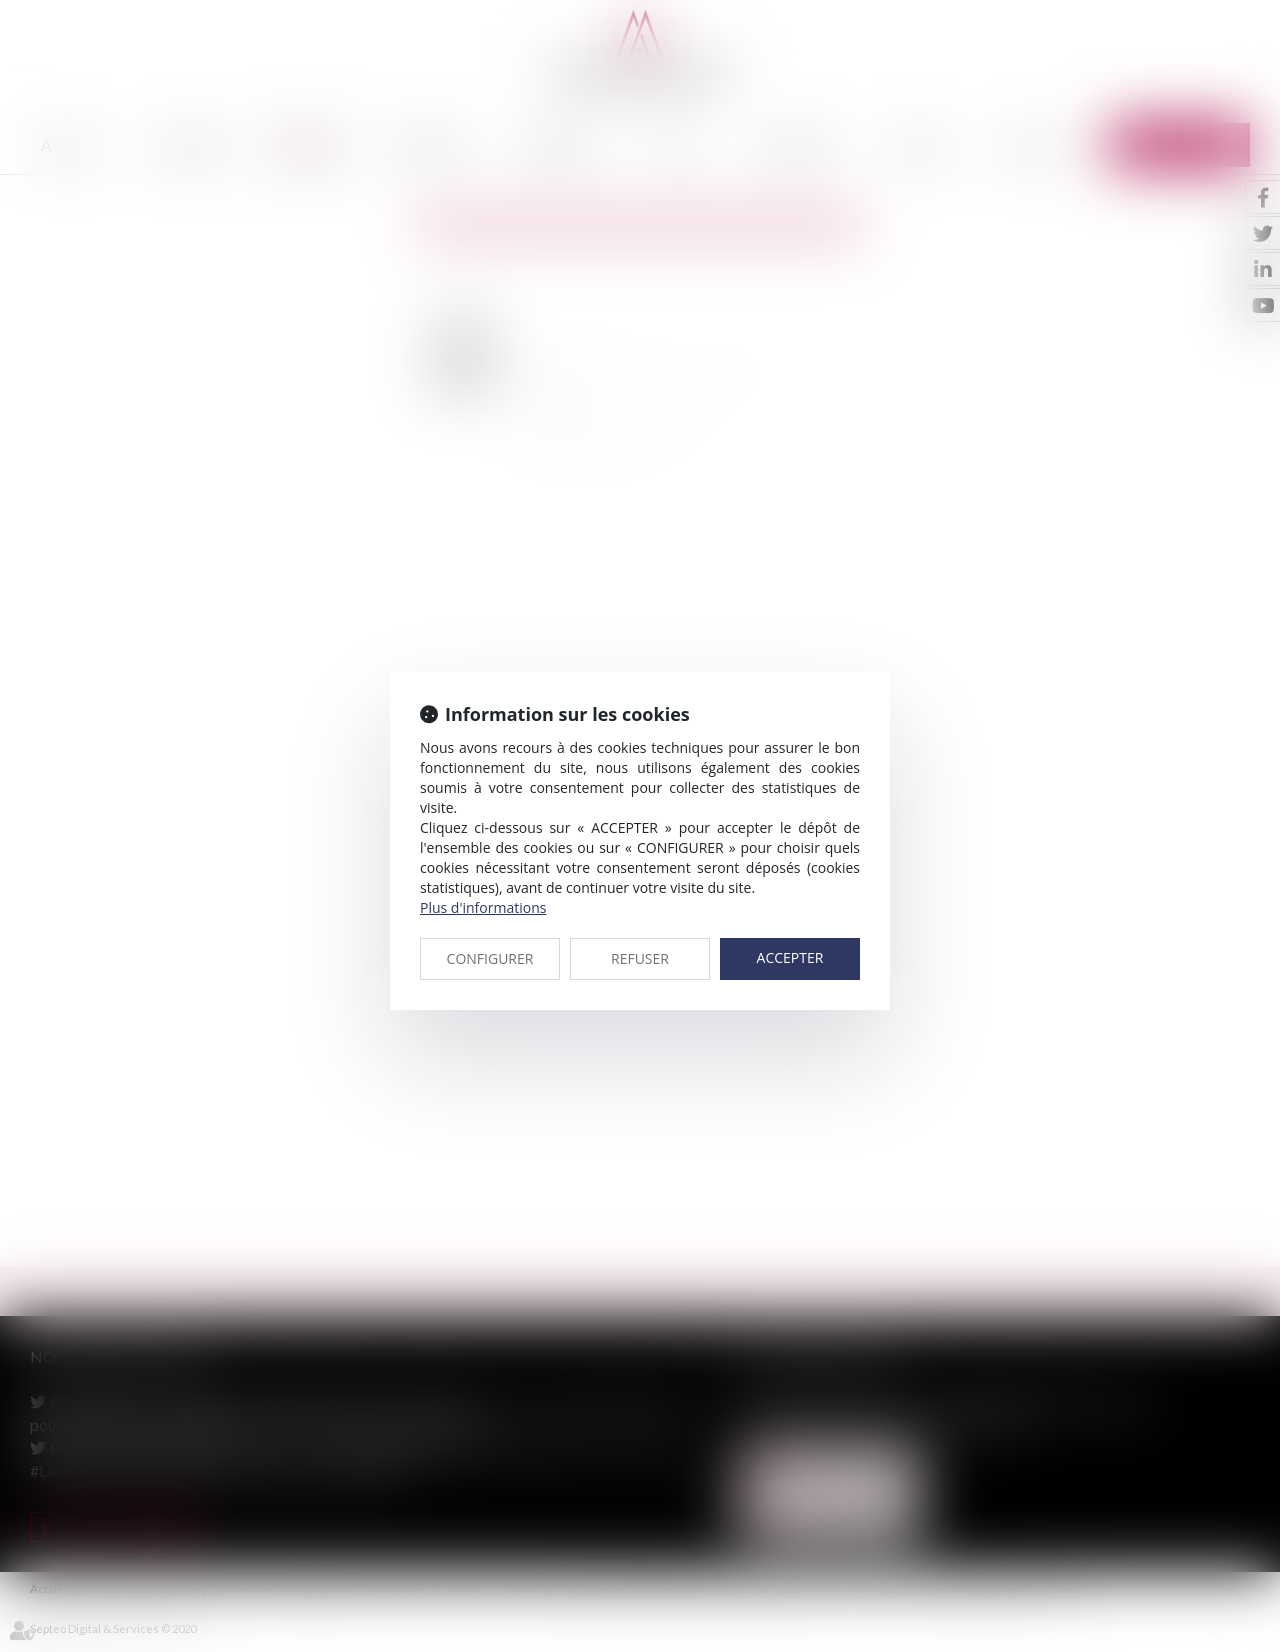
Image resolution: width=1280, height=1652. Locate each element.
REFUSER (640, 958)
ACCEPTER (790, 957)
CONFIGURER (490, 958)
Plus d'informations (483, 907)
